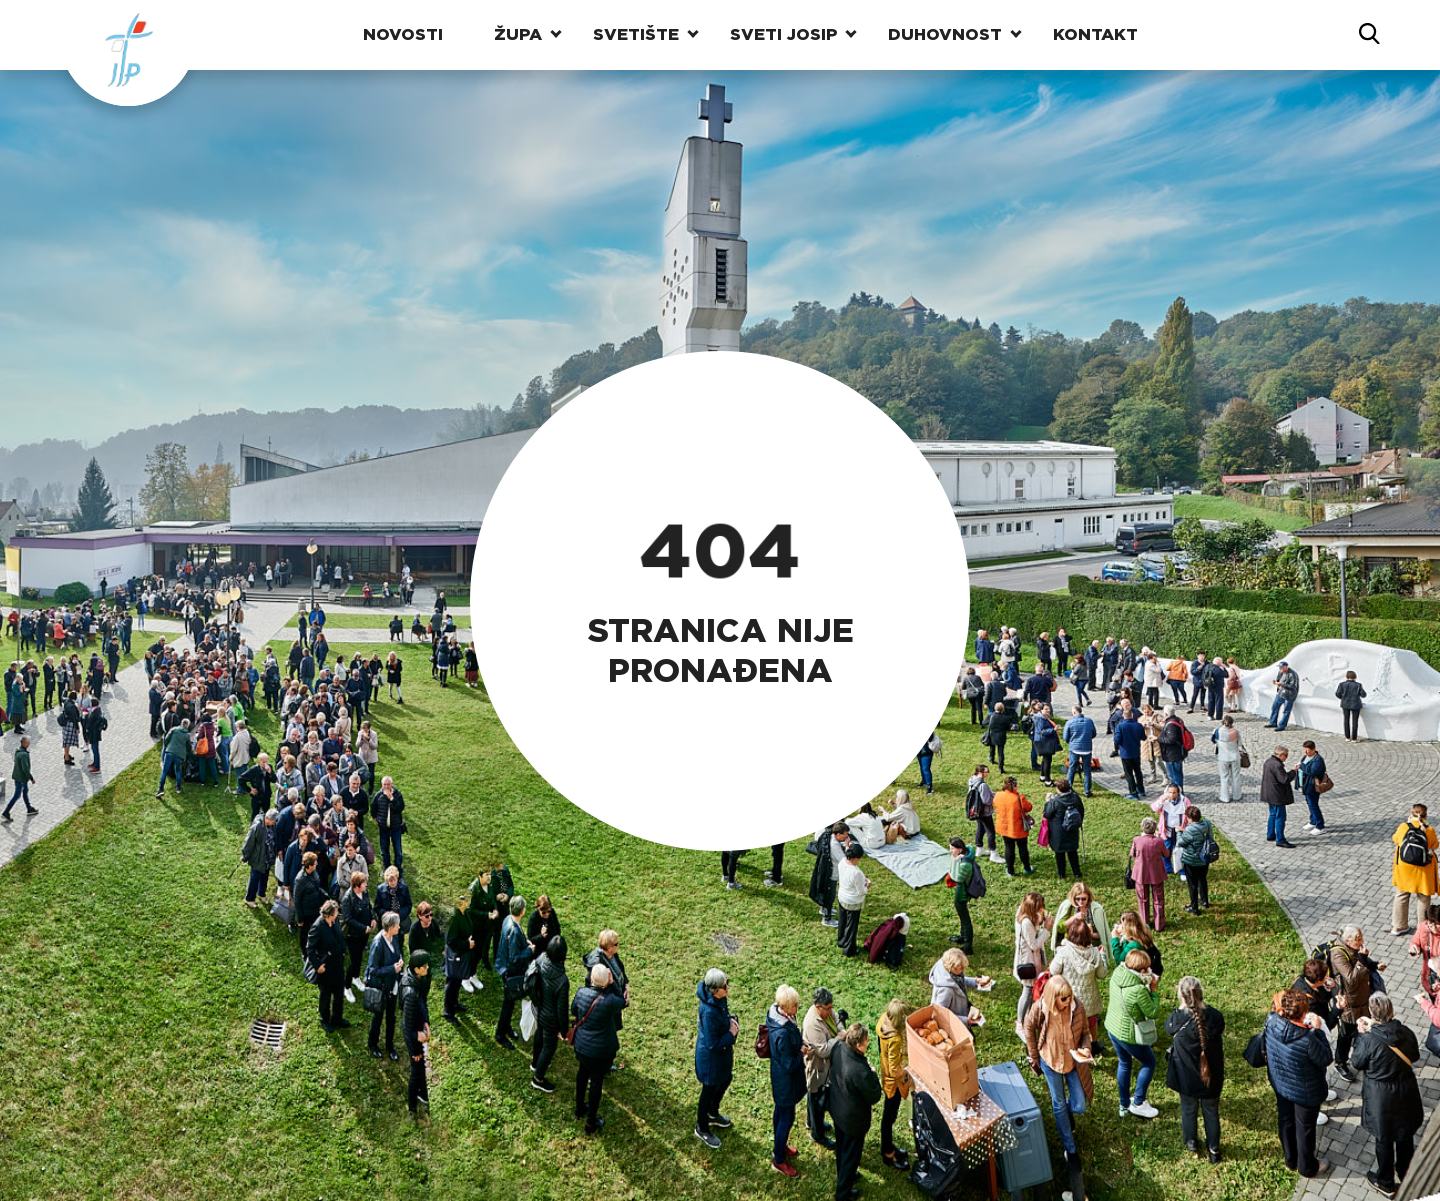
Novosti (403, 34)
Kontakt (1095, 34)
